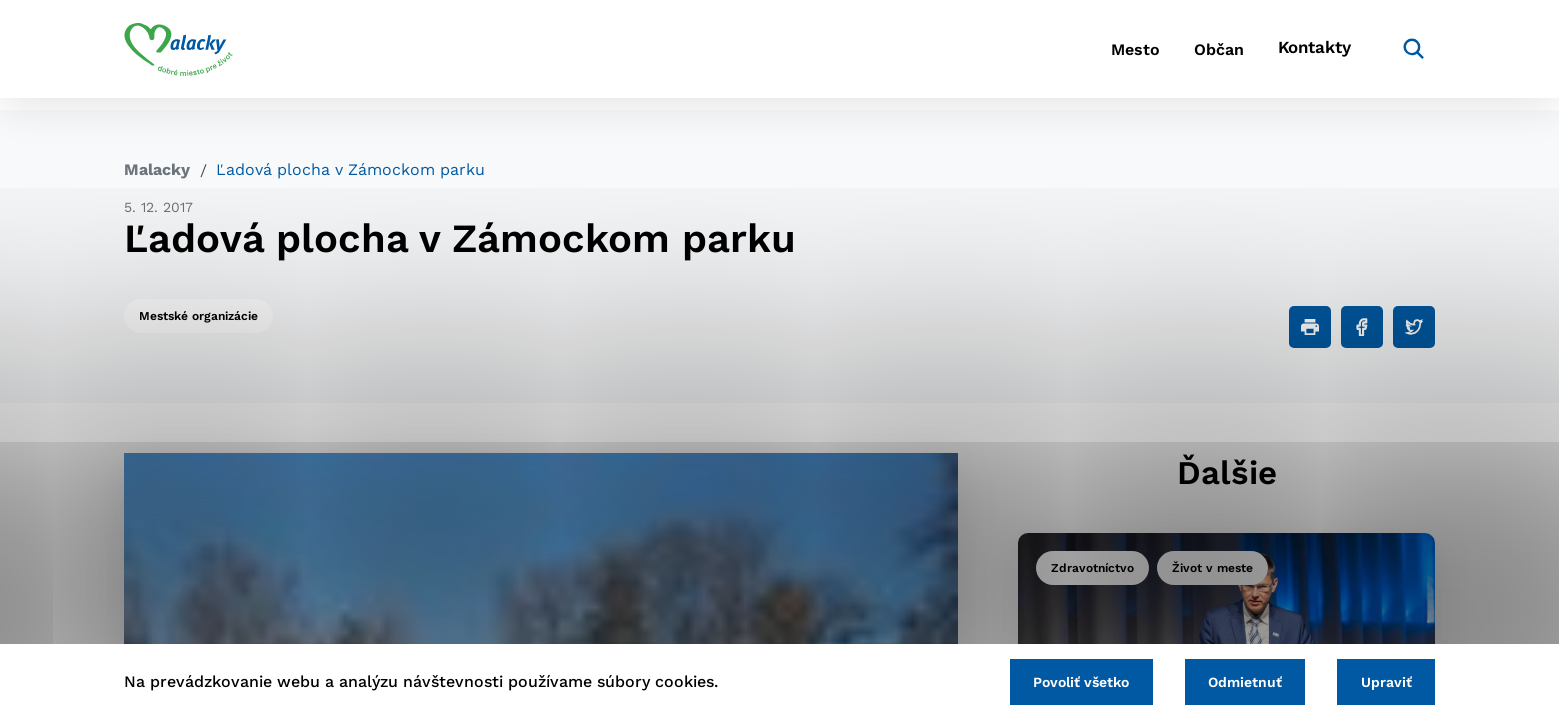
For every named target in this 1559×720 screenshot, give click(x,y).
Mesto (1098, 55)
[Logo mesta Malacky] (178, 55)
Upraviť (1381, 680)
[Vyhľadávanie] (1405, 55)
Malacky (157, 169)
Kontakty (1309, 55)
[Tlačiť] (1310, 327)
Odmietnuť (1231, 680)
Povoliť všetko (1058, 680)
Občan (1198, 55)
